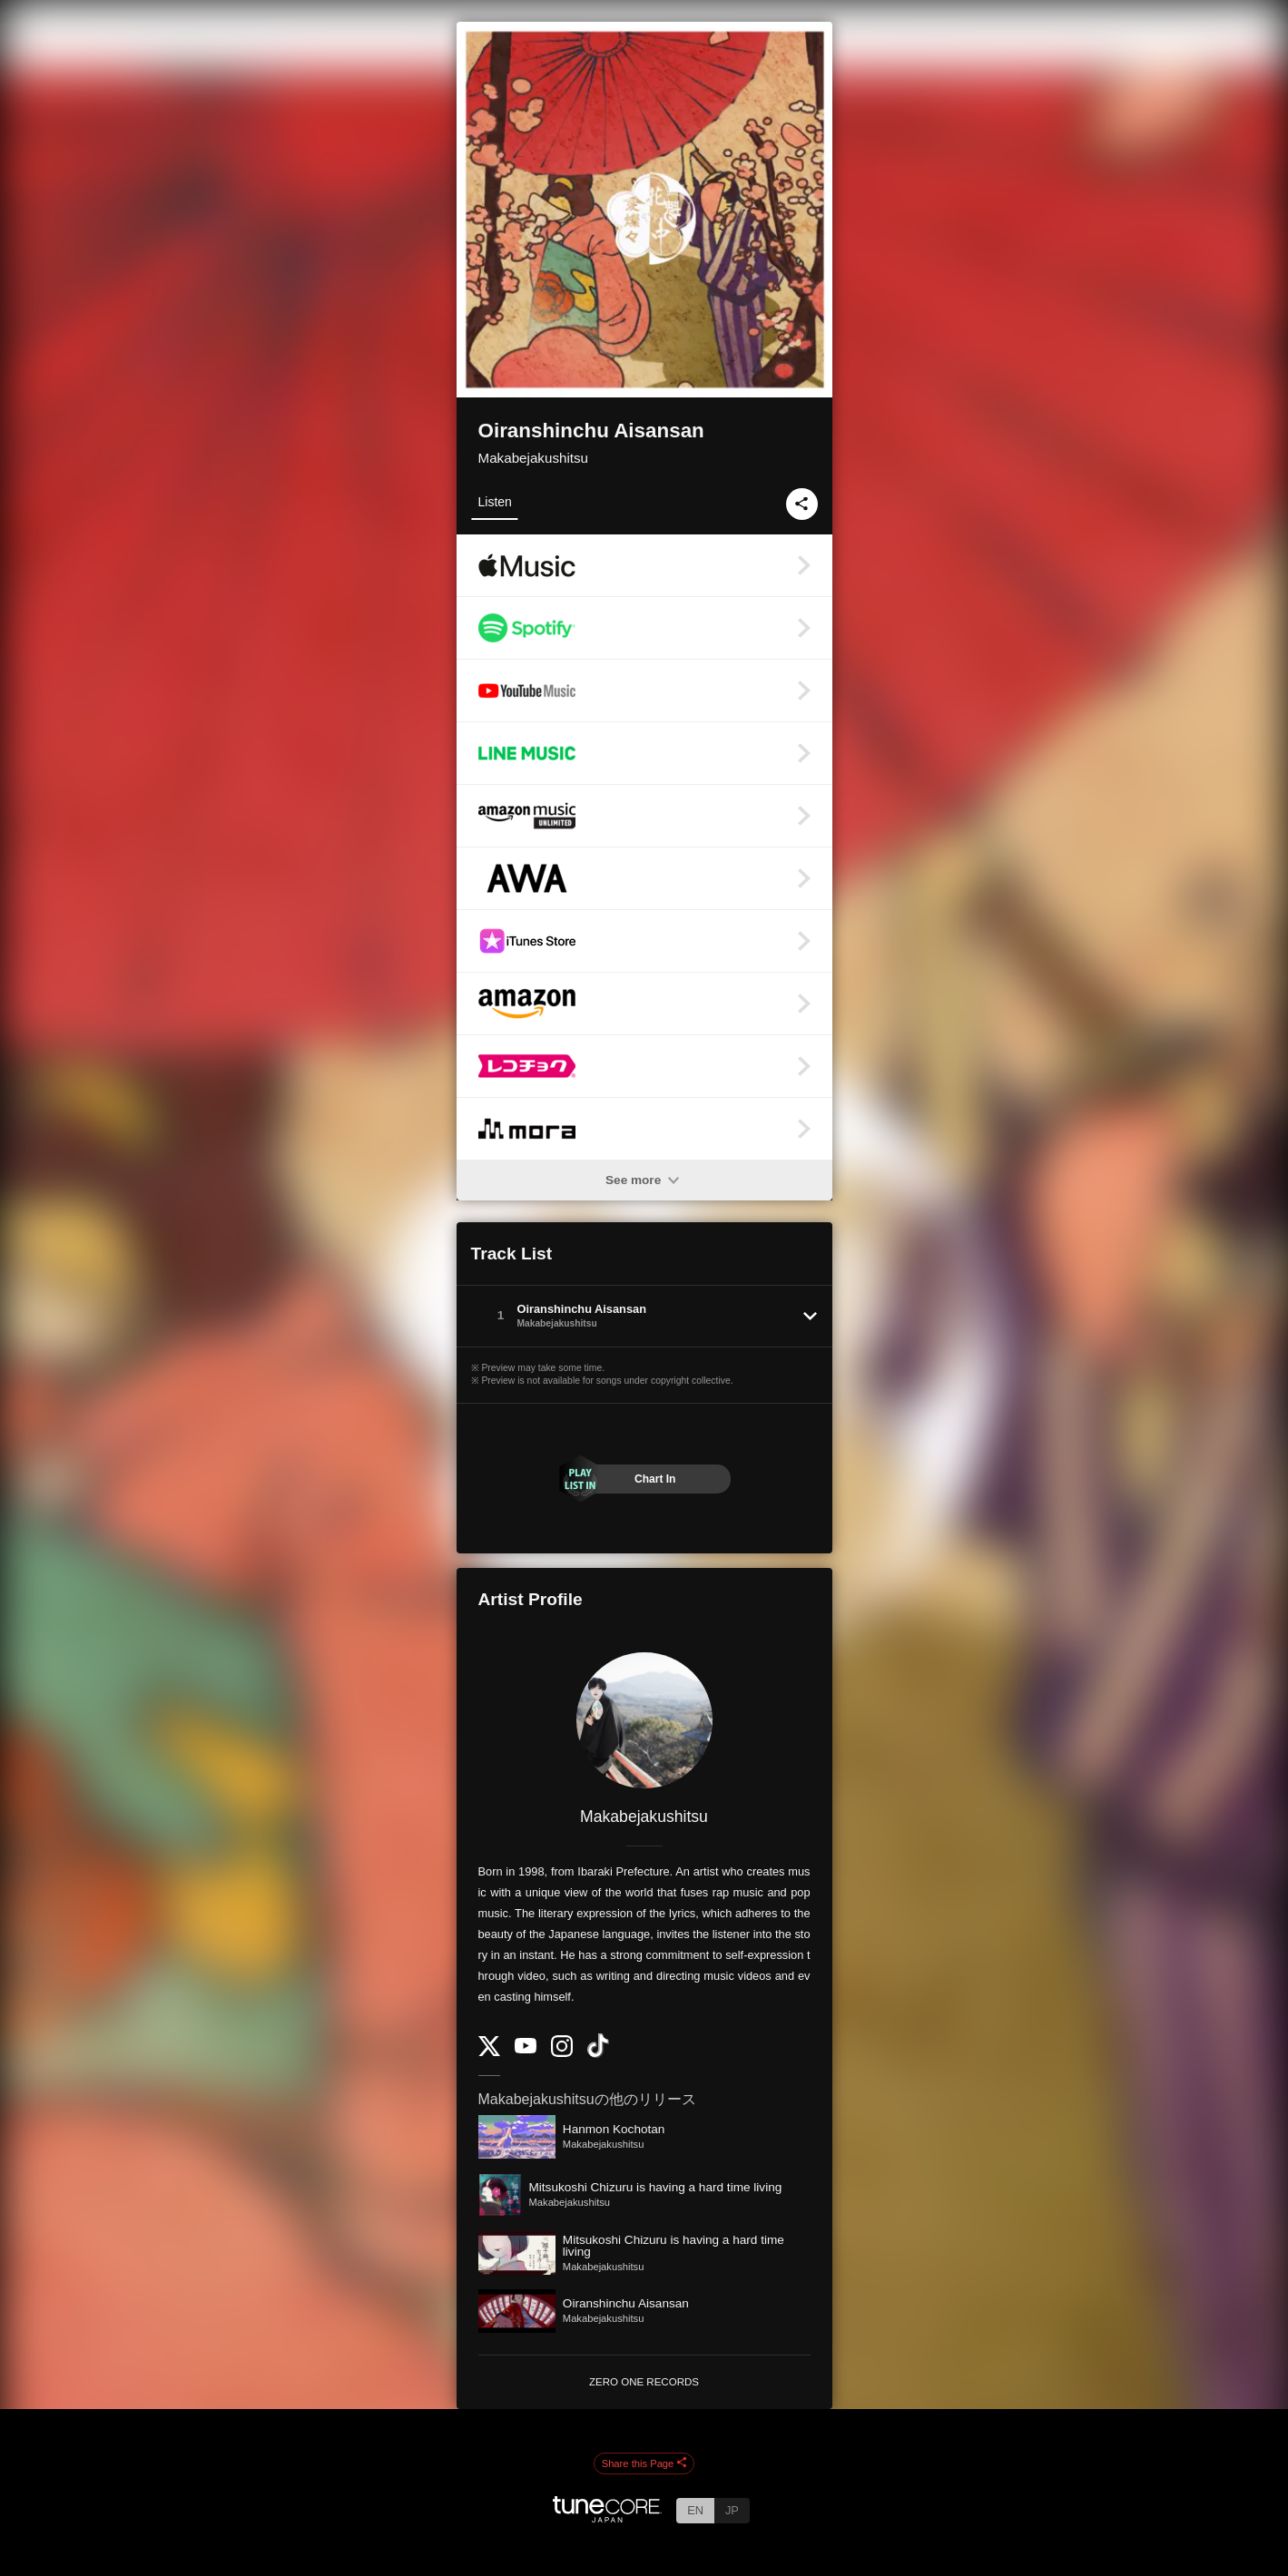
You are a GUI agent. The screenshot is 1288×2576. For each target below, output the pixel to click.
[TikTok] (598, 2054)
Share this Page (644, 2463)
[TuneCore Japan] (607, 2517)
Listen (495, 502)
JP (732, 2510)
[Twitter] (489, 2052)
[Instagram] (562, 2053)
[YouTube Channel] (525, 2049)
